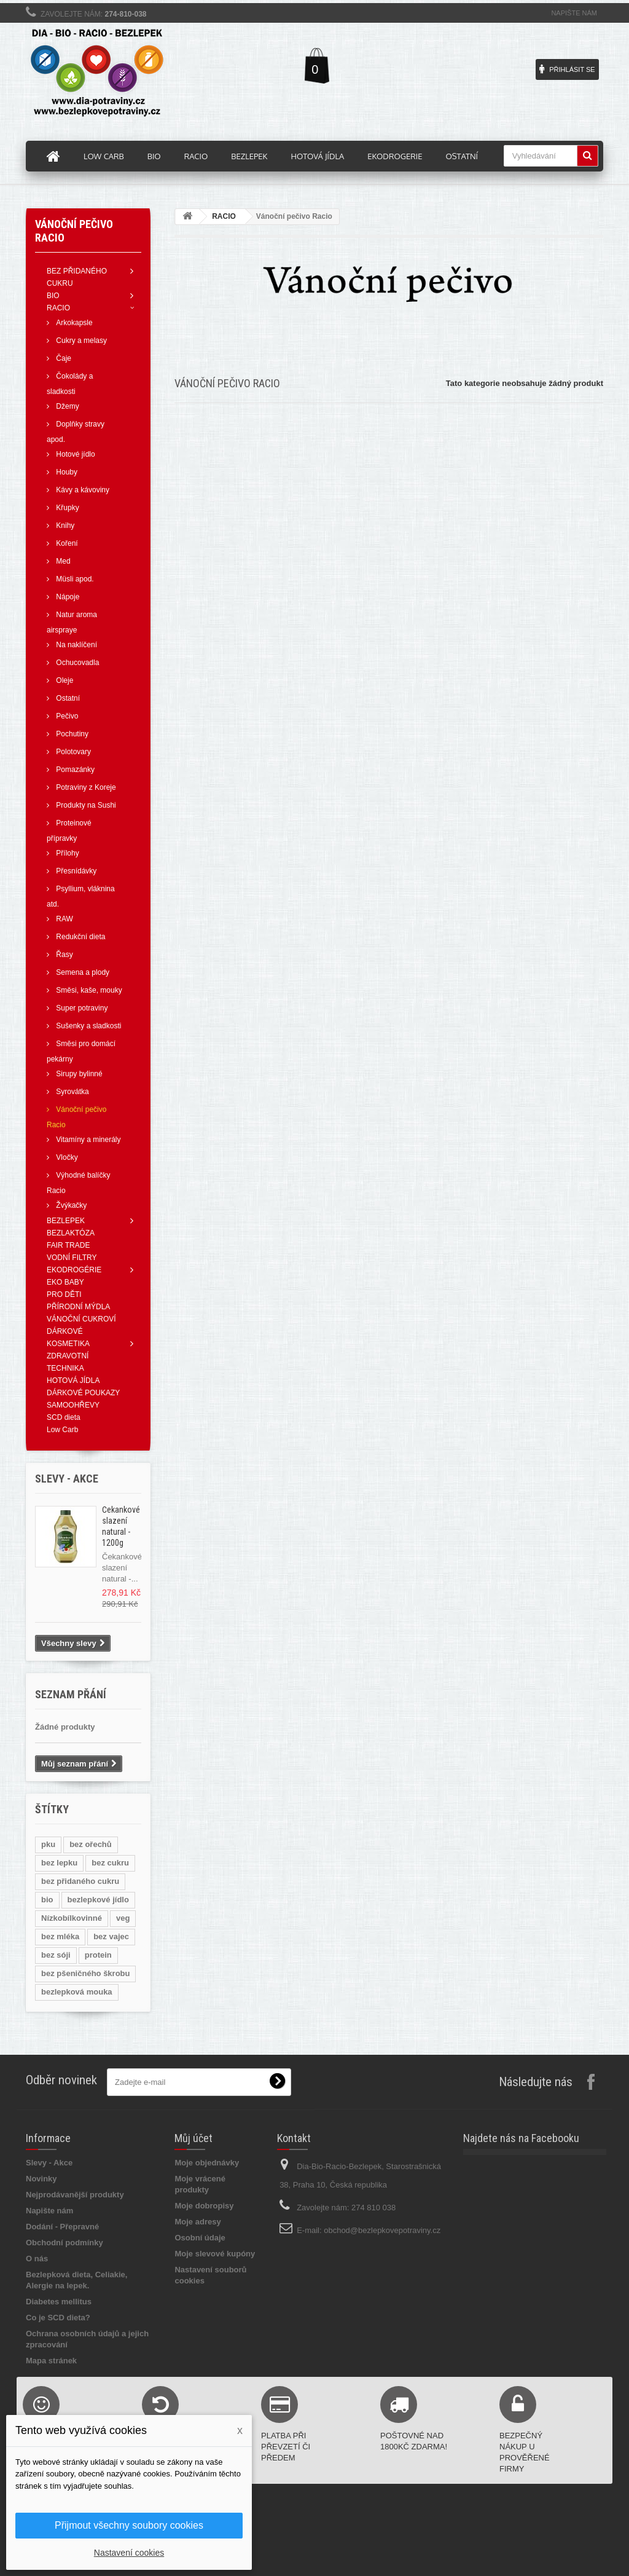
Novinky (41, 2178)
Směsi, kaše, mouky (88, 990)
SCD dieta (63, 1417)
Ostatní (67, 698)
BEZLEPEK (66, 1220)
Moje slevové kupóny (214, 2253)
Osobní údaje (199, 2237)
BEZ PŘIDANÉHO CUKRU (77, 277)
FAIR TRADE (68, 1245)
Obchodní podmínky (64, 2242)
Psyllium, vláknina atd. (81, 896)
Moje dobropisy (203, 2205)
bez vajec (111, 1936)
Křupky (66, 507)
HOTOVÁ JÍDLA (73, 1380)
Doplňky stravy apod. (75, 432)
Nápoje (66, 597)
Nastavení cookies (129, 2553)
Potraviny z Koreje (85, 787)
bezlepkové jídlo (98, 1899)
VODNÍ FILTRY (72, 1257)
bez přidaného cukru (80, 1881)
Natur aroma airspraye (72, 622)
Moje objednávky (206, 2162)
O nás (37, 2258)
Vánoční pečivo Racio (76, 1117)
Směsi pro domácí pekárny (81, 1051)
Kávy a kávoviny (81, 490)
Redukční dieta (79, 936)
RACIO (58, 308)
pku (48, 1844)
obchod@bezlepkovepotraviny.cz (382, 2230)
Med (62, 561)
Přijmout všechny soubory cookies (129, 2525)
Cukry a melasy (80, 340)
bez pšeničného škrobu (85, 1973)
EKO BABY (65, 1282)
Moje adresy (197, 2221)
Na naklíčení (75, 644)
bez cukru (110, 1862)
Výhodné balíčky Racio (78, 1183)
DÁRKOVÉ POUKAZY (83, 1392)
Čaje (62, 358)
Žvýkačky (70, 1205)
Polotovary (72, 751)
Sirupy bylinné (78, 1073)
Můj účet (193, 2138)
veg (123, 1918)
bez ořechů (90, 1844)
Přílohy (66, 853)
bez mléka (60, 1936)
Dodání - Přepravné (62, 2226)
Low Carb (62, 1429)
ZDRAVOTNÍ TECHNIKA (67, 1362)
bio (47, 1899)
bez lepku (59, 1862)
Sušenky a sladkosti (87, 1026)
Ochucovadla (76, 662)
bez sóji (56, 1955)
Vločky (66, 1157)
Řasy (63, 954)
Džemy (66, 406)
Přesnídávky (75, 871)
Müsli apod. (74, 579)
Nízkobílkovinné (71, 1918)
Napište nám (574, 13)
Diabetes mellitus (59, 2301)
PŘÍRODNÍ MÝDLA (78, 1306)
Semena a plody (81, 972)
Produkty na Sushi (85, 805)
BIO (53, 295)
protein (98, 1955)
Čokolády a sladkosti (70, 384)
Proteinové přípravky (69, 831)
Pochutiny (71, 734)
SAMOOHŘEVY (73, 1405)
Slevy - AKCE (66, 1478)
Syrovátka (71, 1091)
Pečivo (66, 716)
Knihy (64, 525)
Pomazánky (74, 769)
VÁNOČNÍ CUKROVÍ (81, 1319)
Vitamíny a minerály (87, 1139)
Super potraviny (80, 1008)
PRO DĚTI (64, 1294)
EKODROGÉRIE (74, 1270)
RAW (63, 919)
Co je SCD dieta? (58, 2317)
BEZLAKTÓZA (71, 1233)
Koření (66, 543)
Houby (65, 472)
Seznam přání (70, 1694)
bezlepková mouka (76, 1991)
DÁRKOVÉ (65, 1331)
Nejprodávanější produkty (75, 2194)
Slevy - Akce (49, 2162)
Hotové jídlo (74, 454)
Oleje (63, 680)
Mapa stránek (51, 2360)
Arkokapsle (73, 322)
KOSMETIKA (68, 1343)
